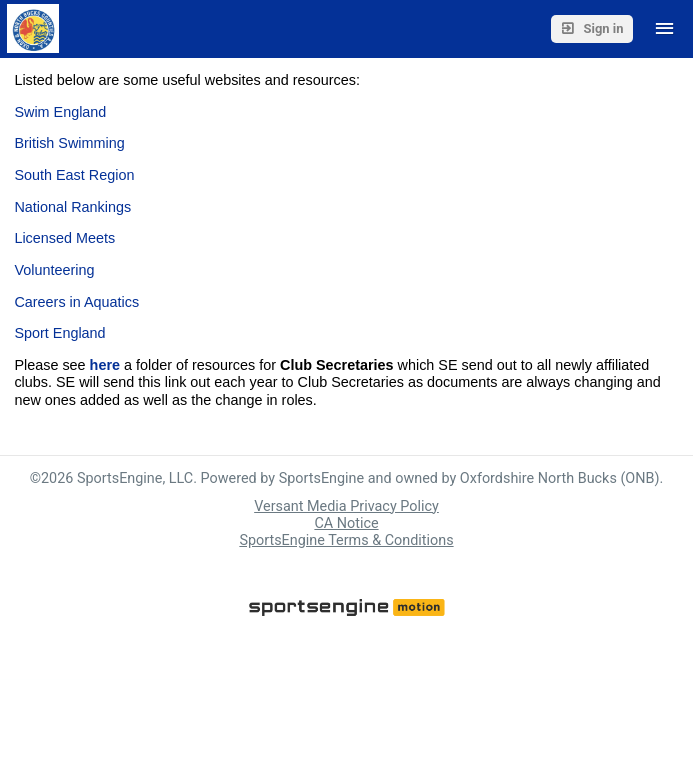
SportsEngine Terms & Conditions (346, 540)
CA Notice (346, 523)
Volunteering (56, 270)
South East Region (74, 175)
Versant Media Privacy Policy (346, 506)
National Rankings (72, 207)
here (105, 365)
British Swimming (69, 143)
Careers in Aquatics (76, 302)
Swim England (60, 112)
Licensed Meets (64, 238)
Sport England (61, 333)
